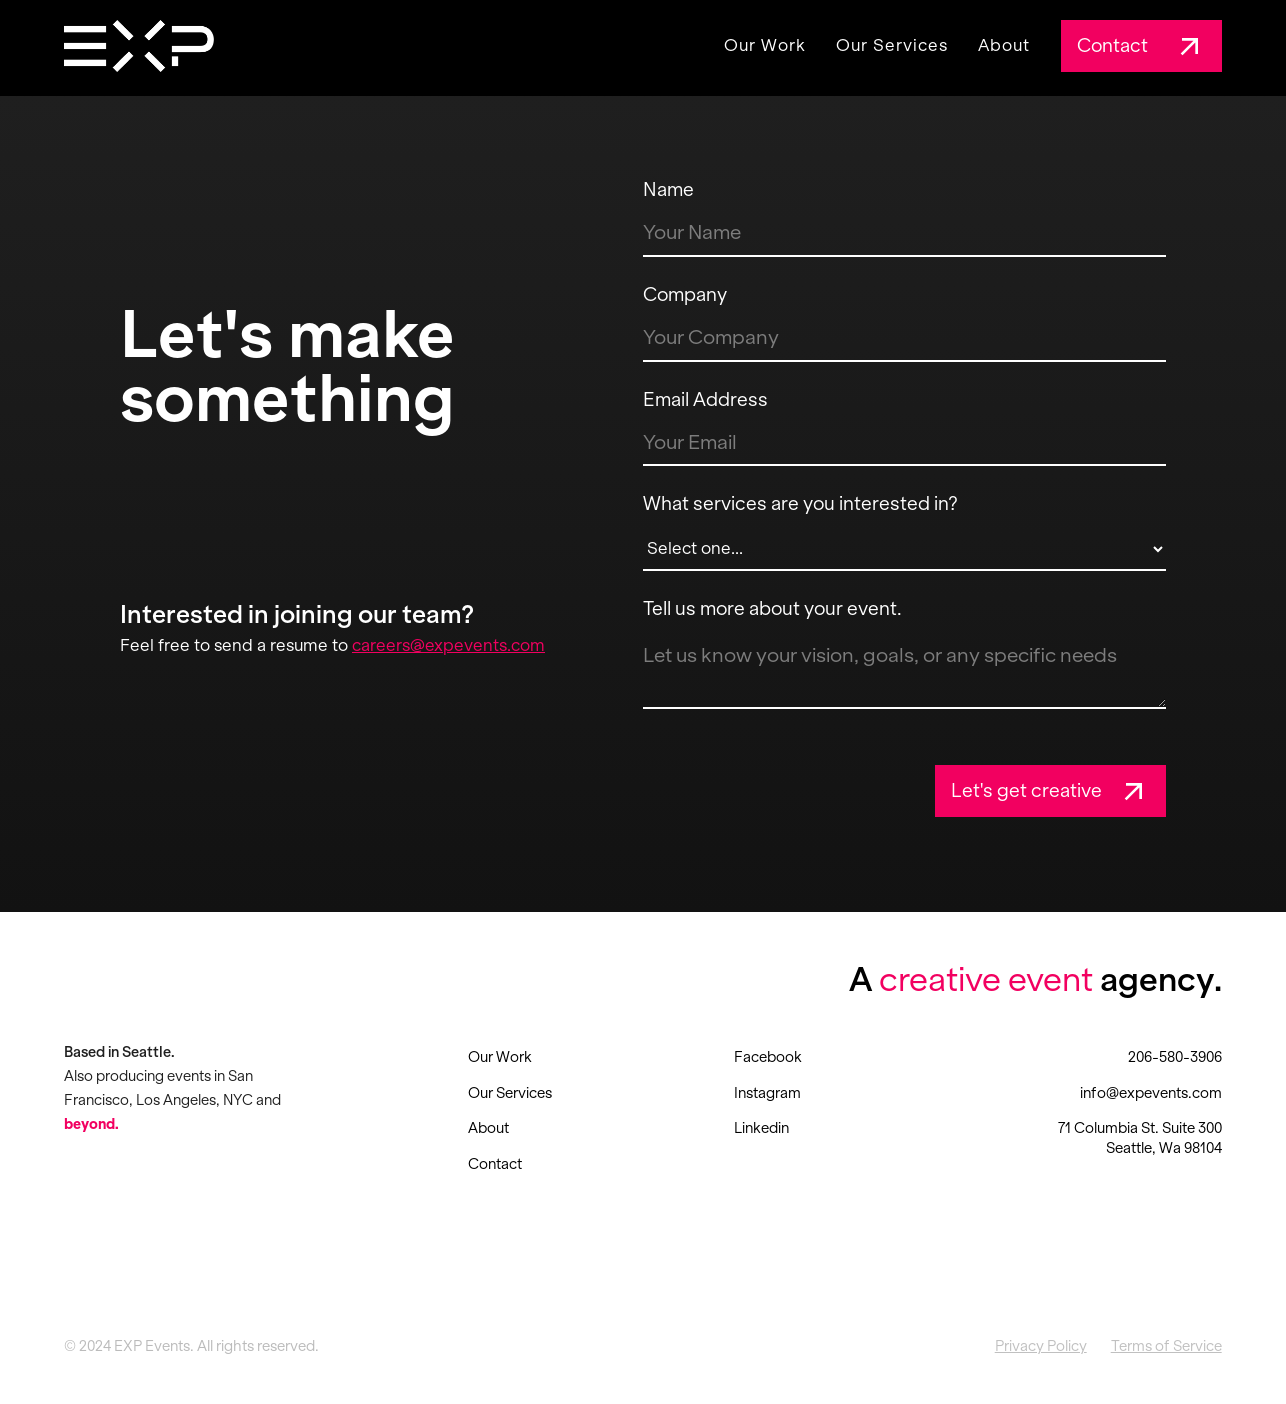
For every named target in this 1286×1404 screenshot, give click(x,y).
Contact (495, 1164)
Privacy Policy (1041, 1346)
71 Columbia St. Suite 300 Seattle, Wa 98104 (1140, 1138)
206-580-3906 (1175, 1057)
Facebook (768, 1057)
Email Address (705, 399)
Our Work (765, 45)
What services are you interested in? (800, 503)
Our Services (892, 45)
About (1004, 45)
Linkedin (761, 1128)
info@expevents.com (1151, 1093)
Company (685, 294)
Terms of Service (1166, 1346)
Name (668, 189)
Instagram (767, 1093)
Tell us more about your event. (772, 608)
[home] (139, 46)
